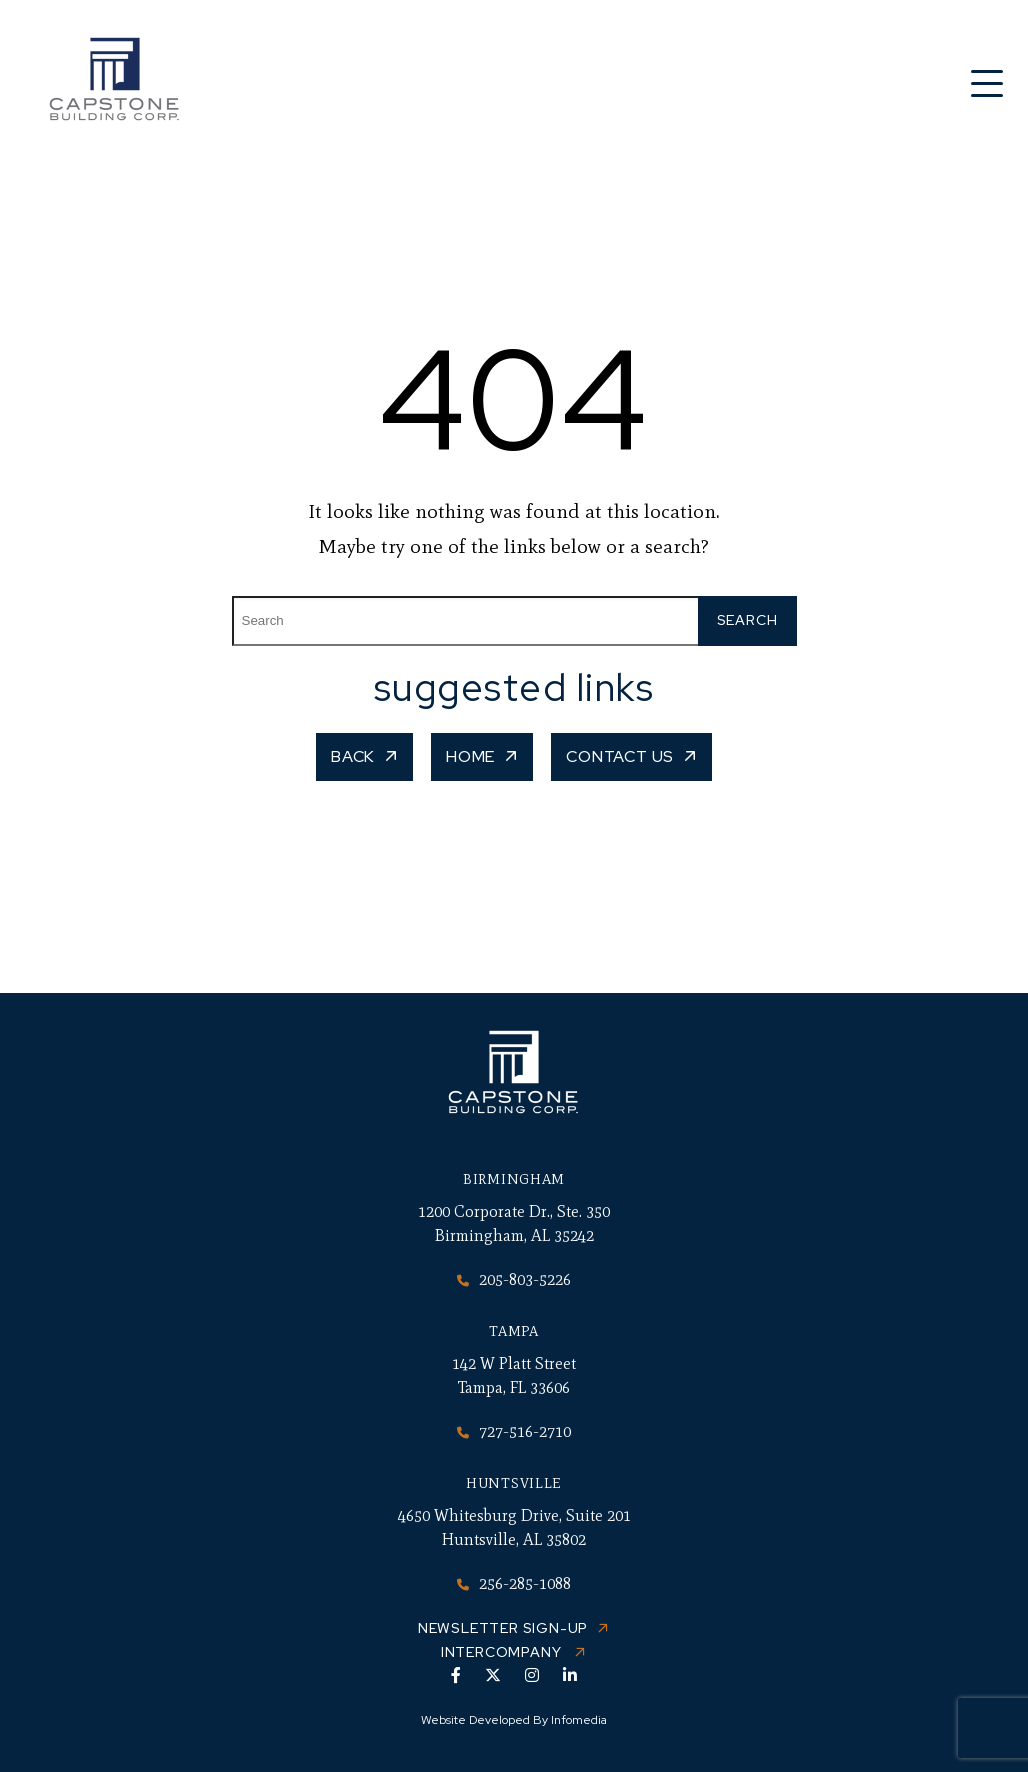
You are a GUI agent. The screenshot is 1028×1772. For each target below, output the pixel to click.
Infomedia (579, 1720)
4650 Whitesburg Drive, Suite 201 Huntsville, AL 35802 (514, 1527)
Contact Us (620, 756)
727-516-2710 (514, 1431)
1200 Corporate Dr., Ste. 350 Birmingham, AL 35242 (514, 1223)
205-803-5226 (514, 1279)
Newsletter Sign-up (503, 1628)
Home (470, 756)
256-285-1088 (514, 1583)
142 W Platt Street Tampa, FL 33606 (514, 1375)
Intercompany (503, 1652)
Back (353, 756)
